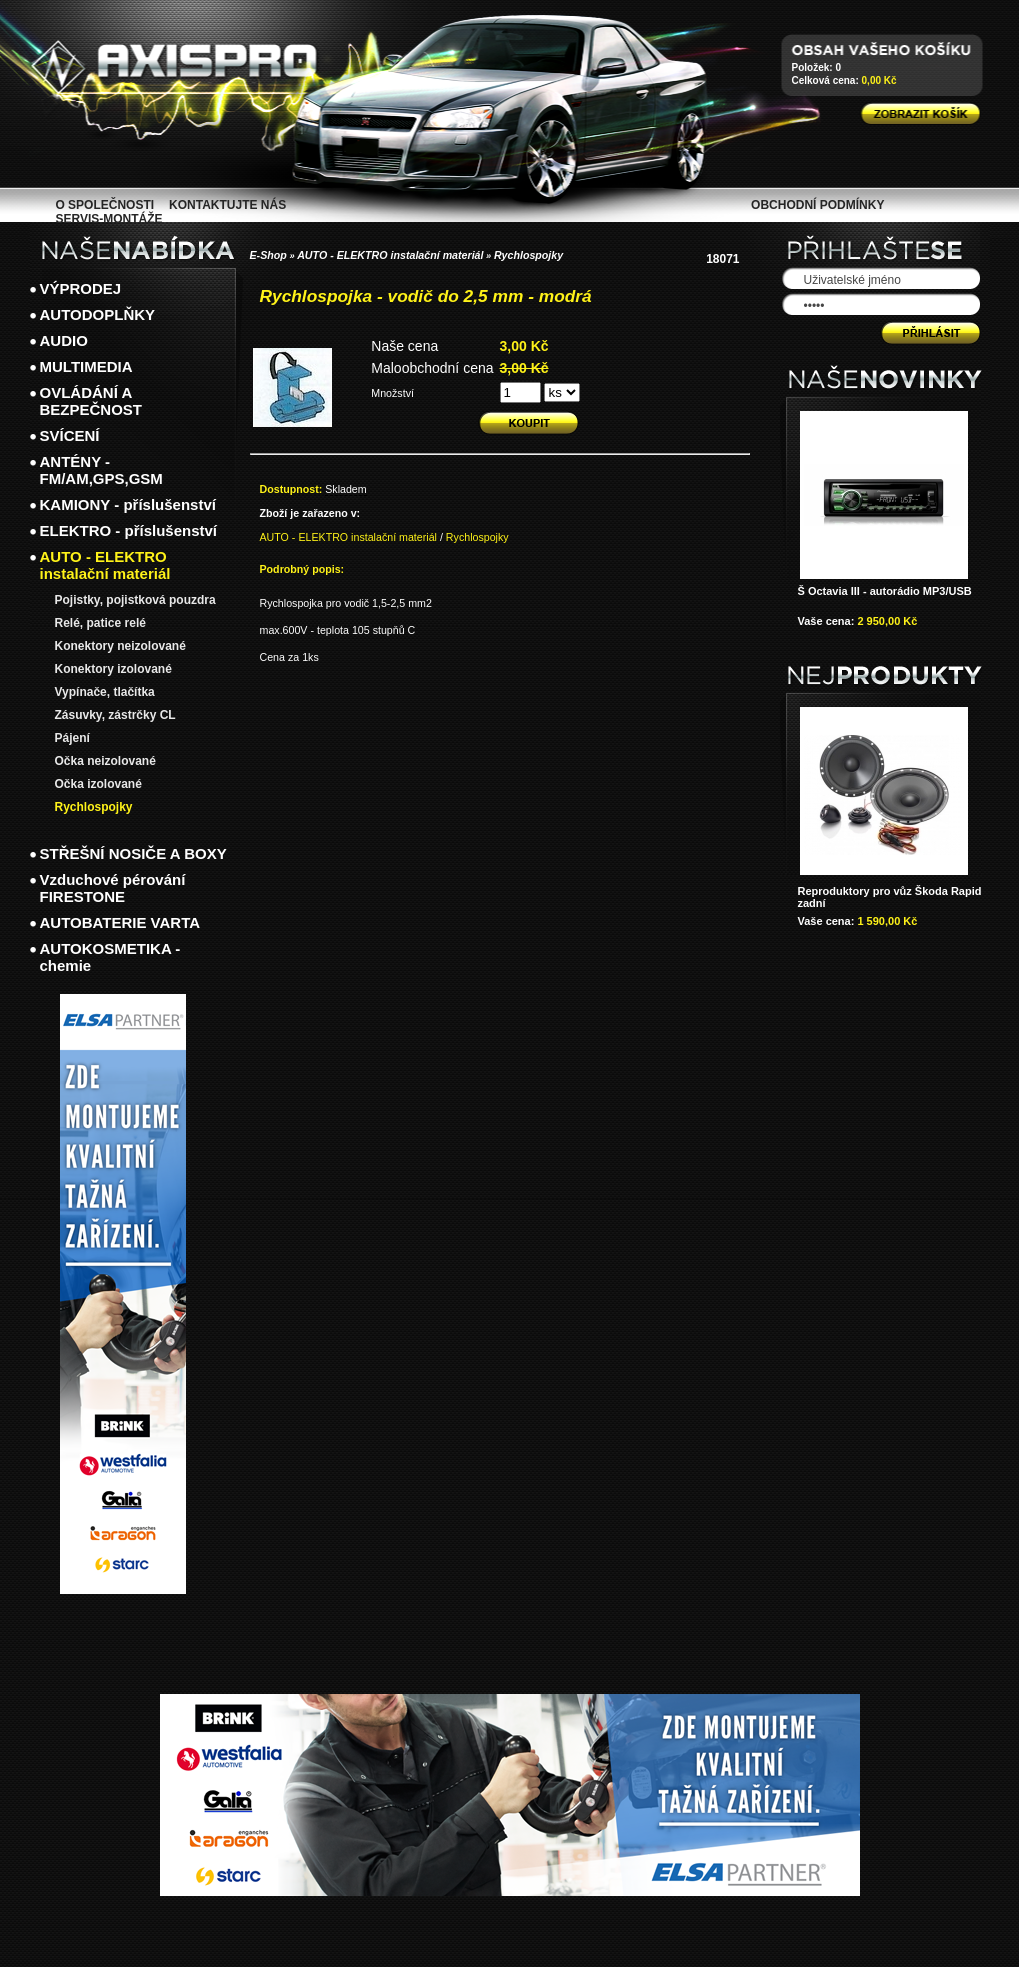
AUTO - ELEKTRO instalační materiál (390, 255)
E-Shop (268, 255)
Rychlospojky (528, 255)
